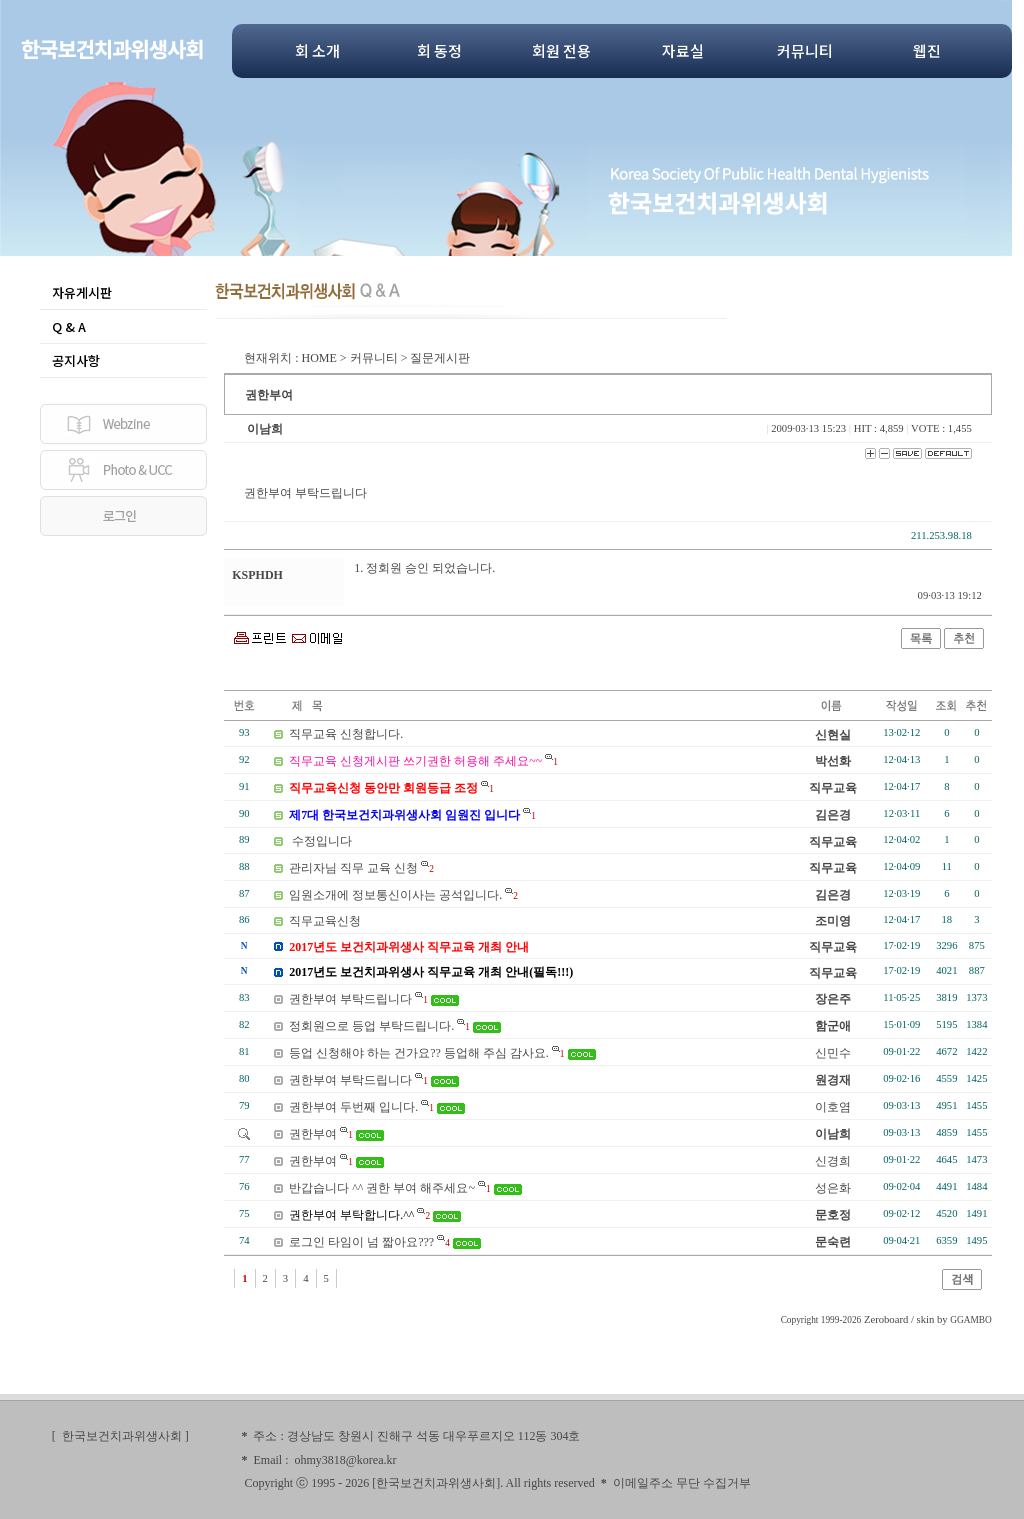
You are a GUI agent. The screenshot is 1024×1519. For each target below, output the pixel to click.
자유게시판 (82, 292)
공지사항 (76, 360)
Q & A (69, 326)
